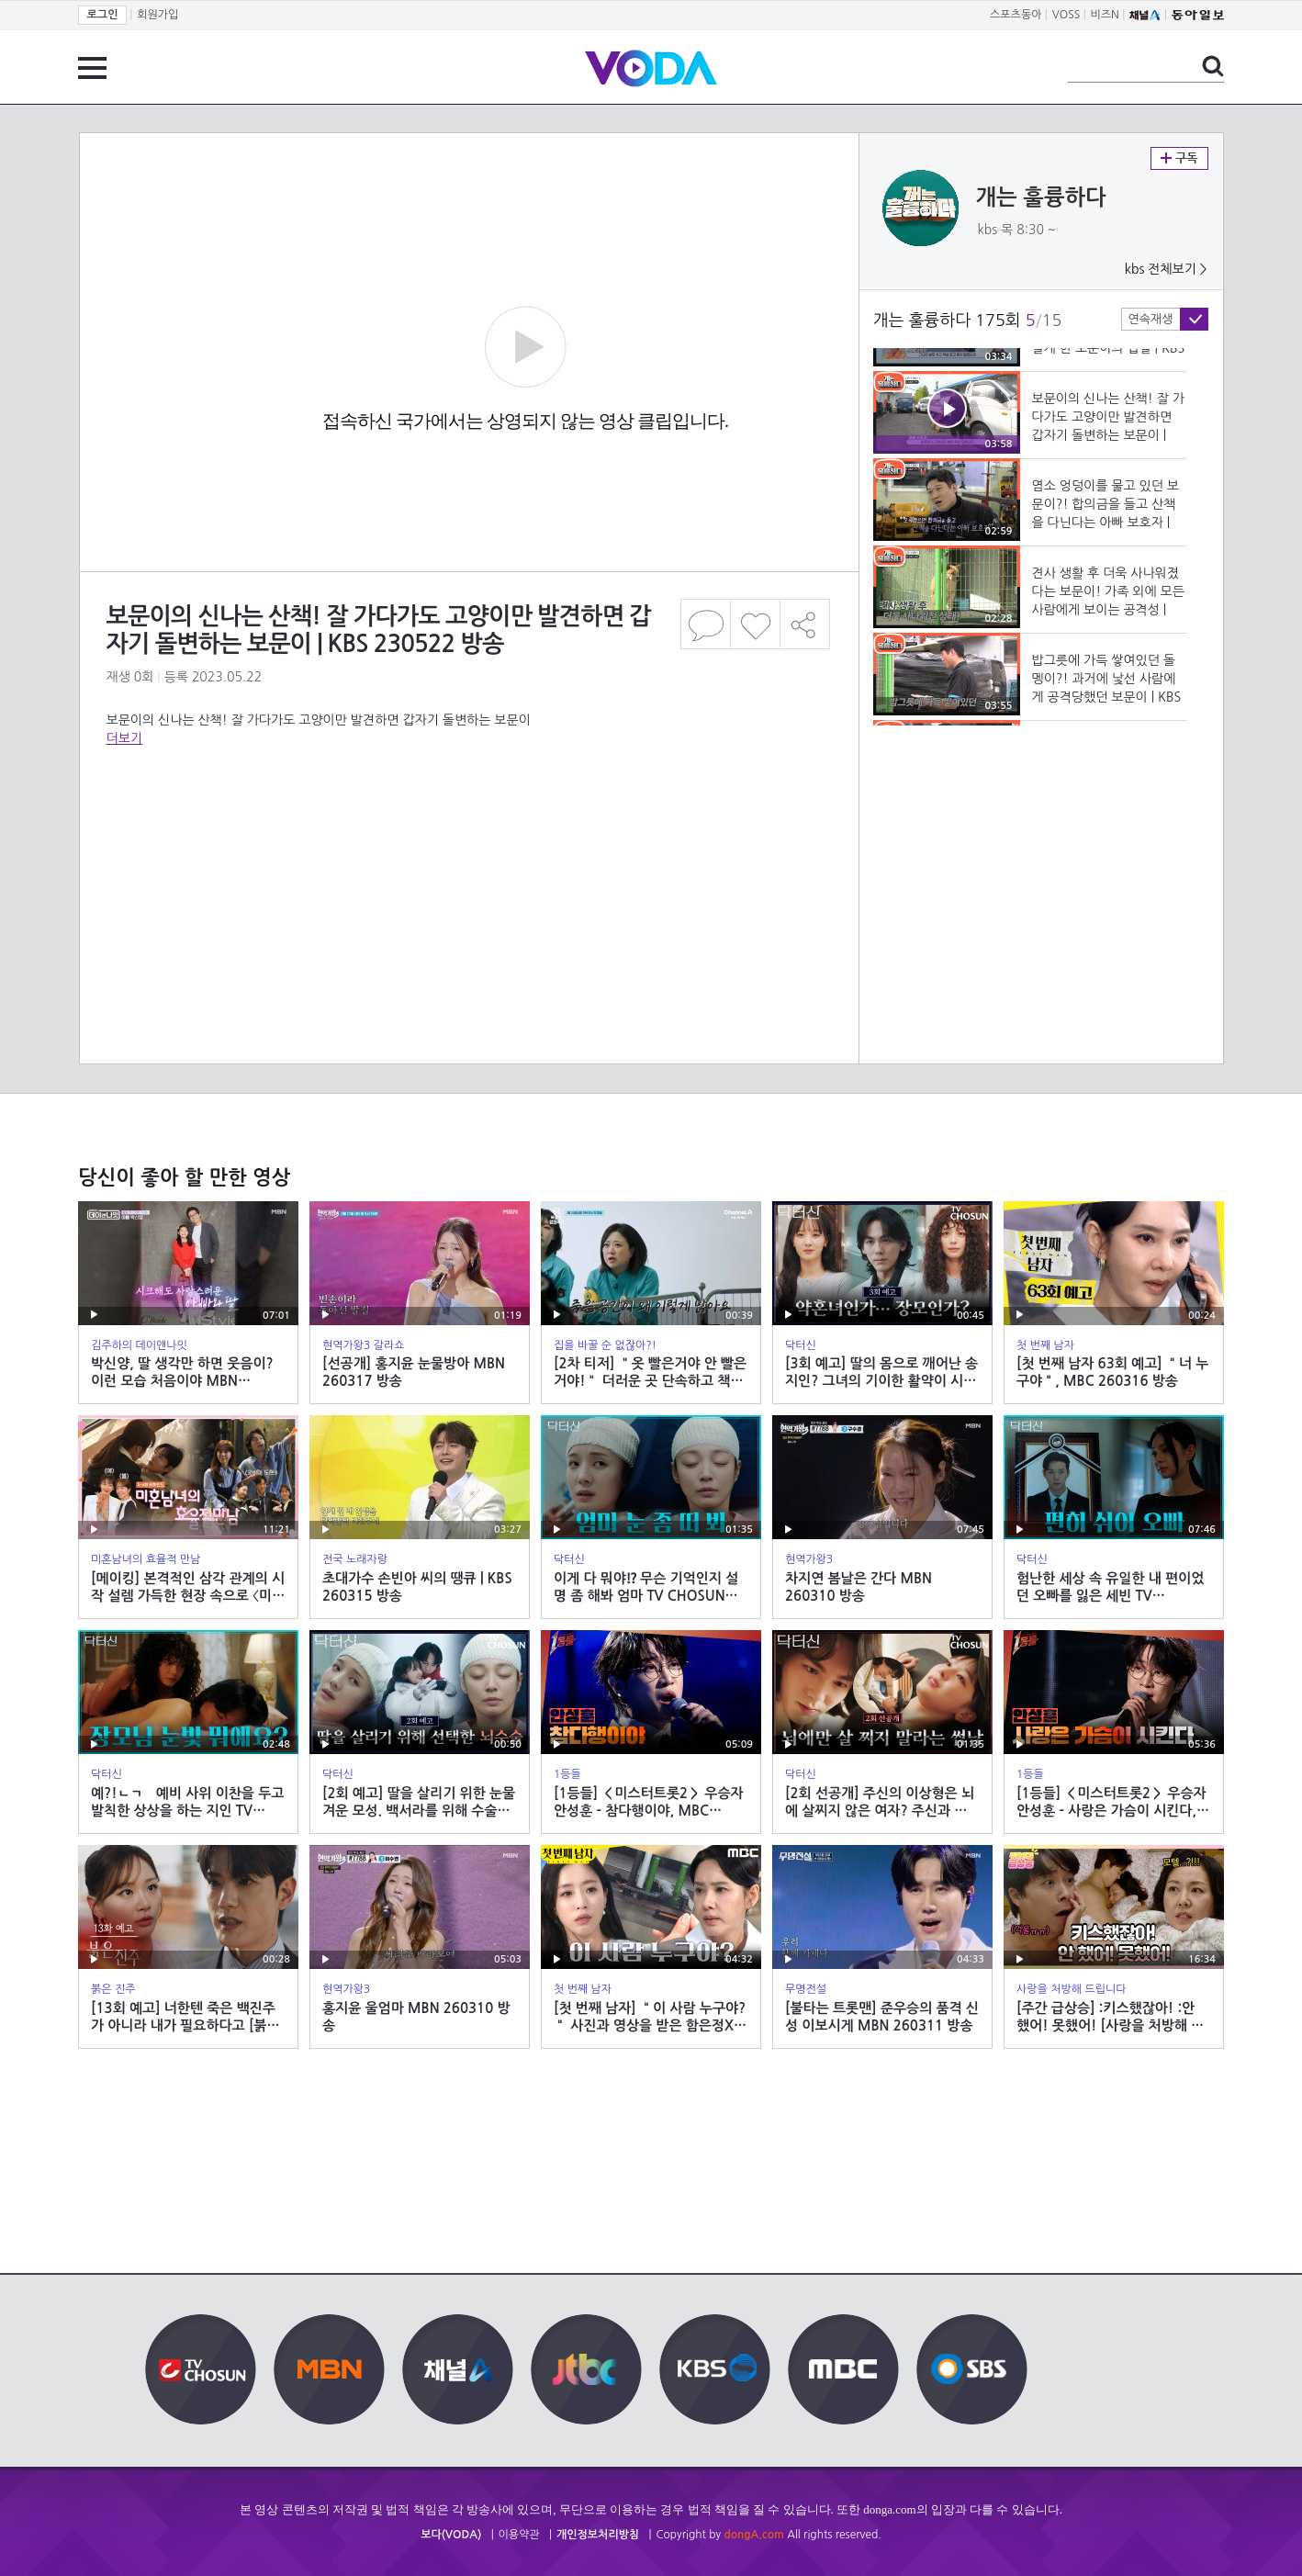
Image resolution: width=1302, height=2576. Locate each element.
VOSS (1066, 14)
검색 (1213, 66)
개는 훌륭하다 (1041, 197)
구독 (1179, 158)
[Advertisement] (468, 821)
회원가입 (157, 14)
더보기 (124, 738)
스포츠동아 (1015, 14)
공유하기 (805, 624)
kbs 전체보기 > (1166, 269)
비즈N (1105, 14)
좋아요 (755, 624)
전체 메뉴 (92, 68)
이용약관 (519, 2534)
